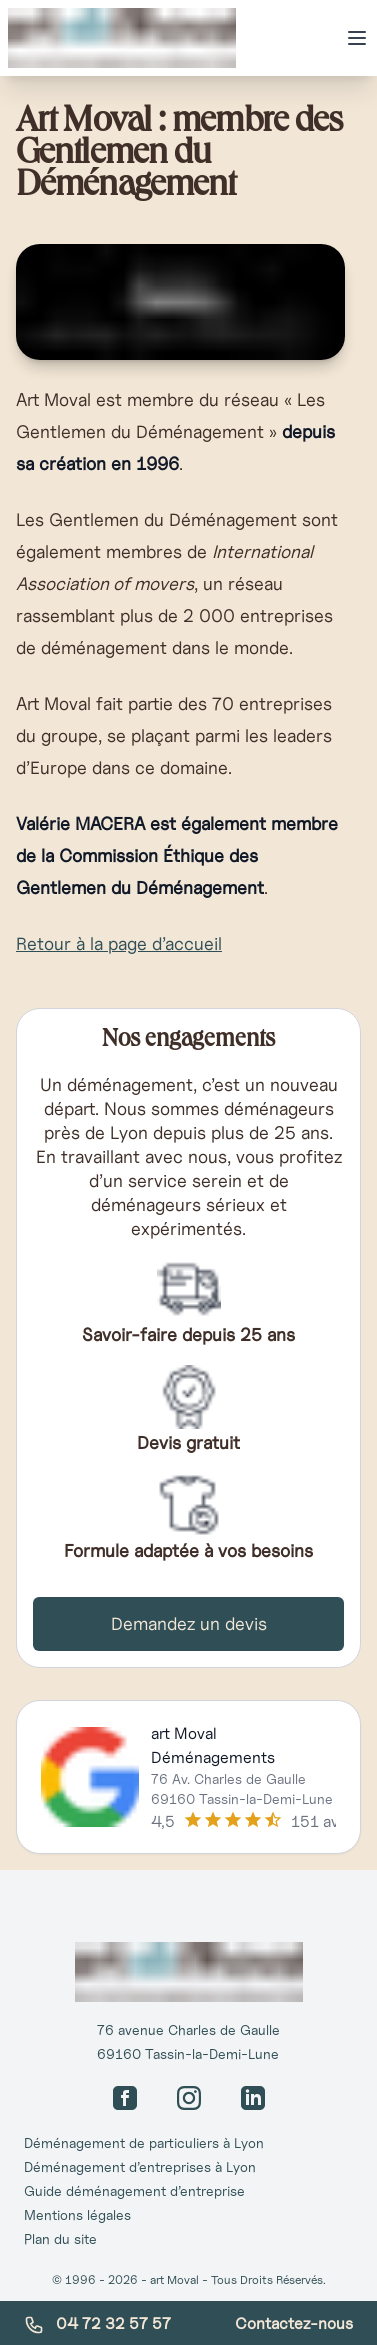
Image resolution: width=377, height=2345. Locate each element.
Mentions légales (77, 2215)
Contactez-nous (294, 2323)
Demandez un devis (189, 1623)
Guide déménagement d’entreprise (134, 2191)
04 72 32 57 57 (97, 2324)
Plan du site (60, 2239)
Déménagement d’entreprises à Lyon (140, 2167)
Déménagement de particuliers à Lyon (144, 2143)
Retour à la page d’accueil (119, 943)
